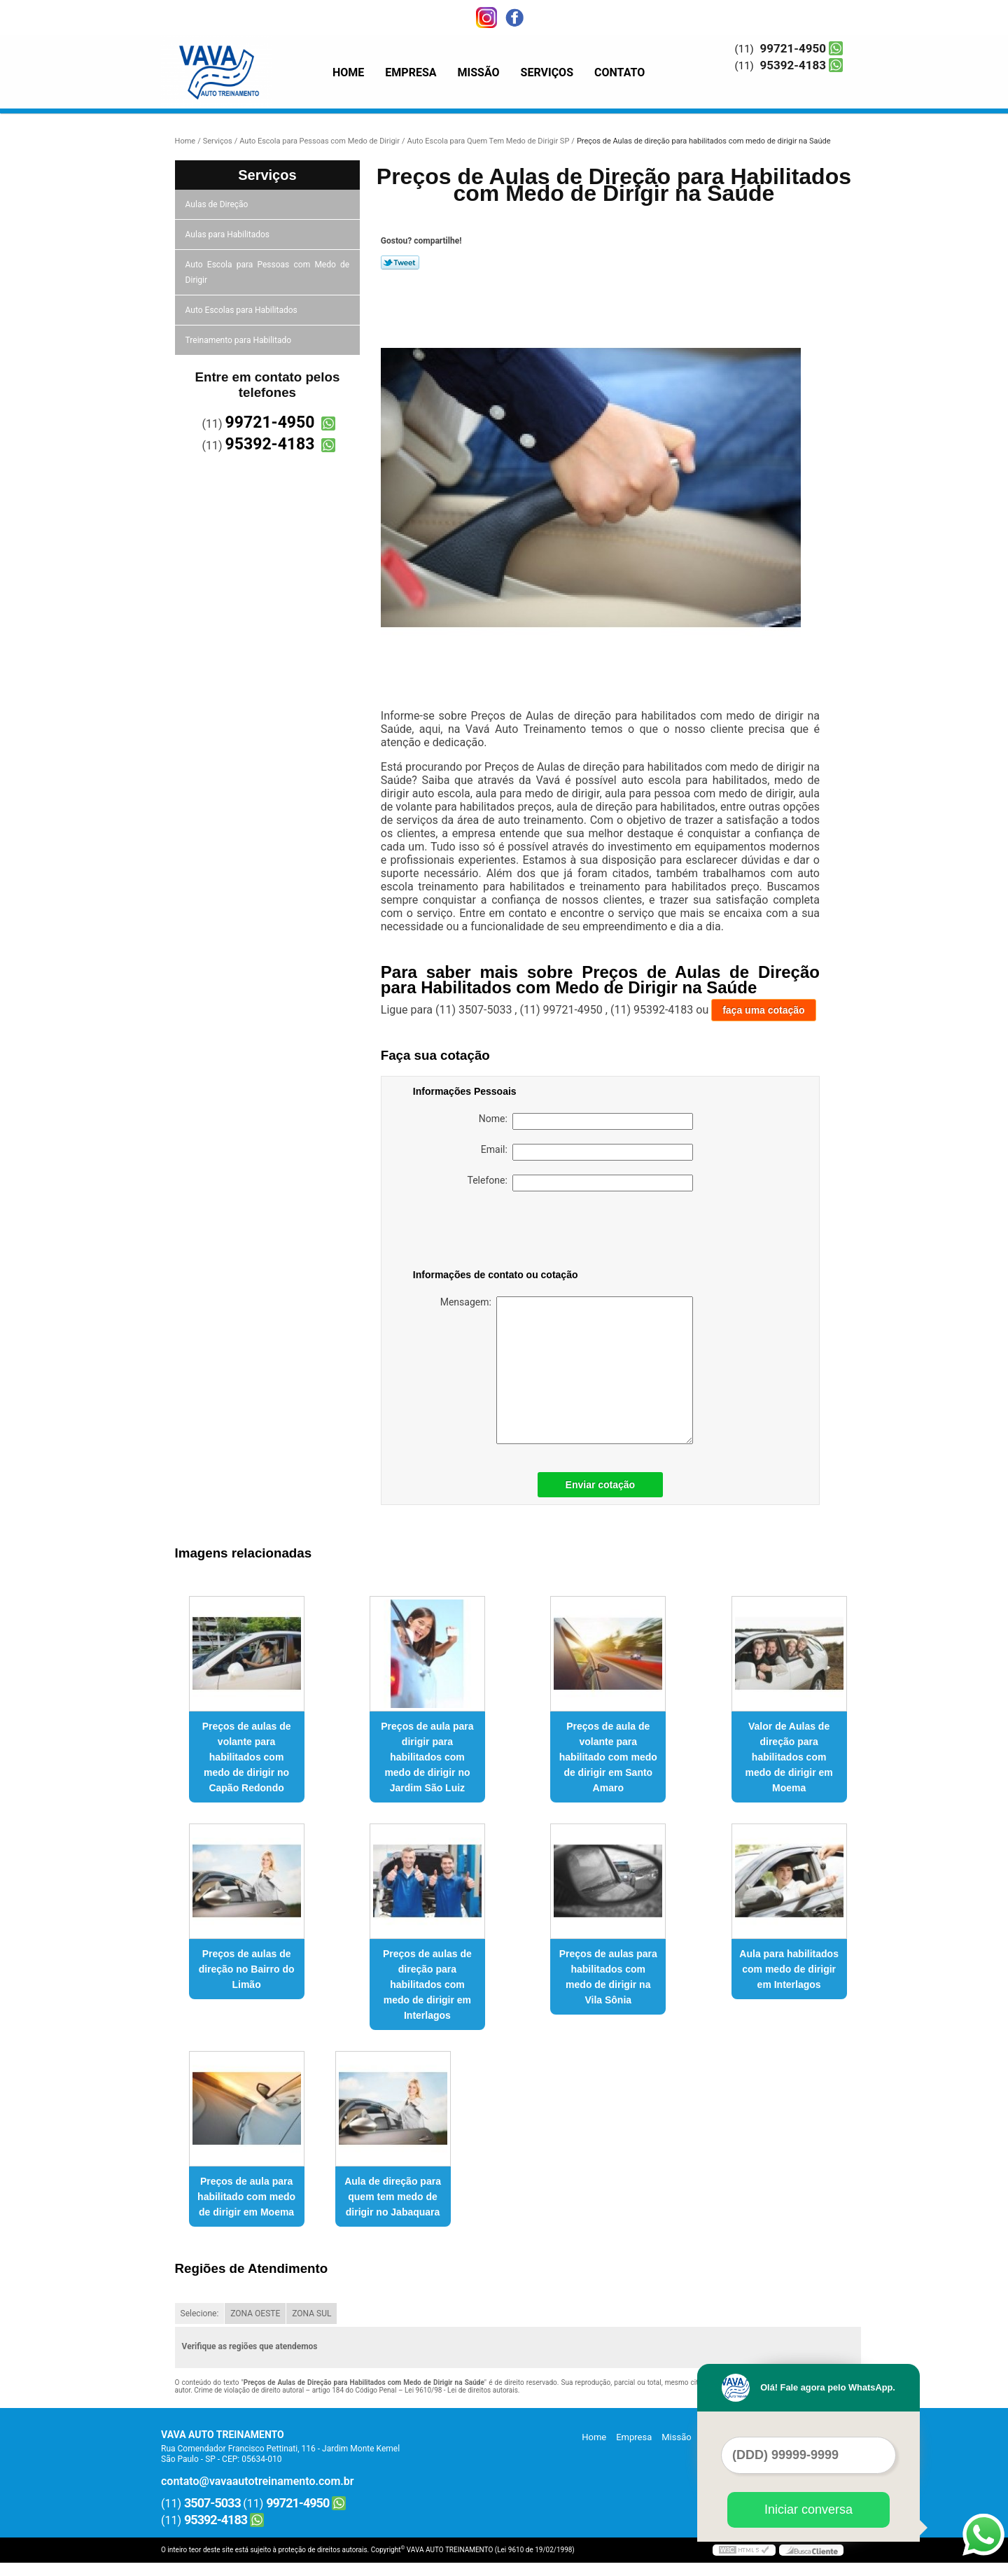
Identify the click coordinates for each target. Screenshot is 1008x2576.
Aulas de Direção (218, 204)
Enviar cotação (601, 1484)
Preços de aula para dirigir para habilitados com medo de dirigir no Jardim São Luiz (427, 1757)
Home (348, 72)
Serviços (547, 72)
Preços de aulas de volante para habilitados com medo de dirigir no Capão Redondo (246, 1757)
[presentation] (502, 1232)
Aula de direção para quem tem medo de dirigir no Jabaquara (392, 2197)
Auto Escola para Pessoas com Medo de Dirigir (268, 272)
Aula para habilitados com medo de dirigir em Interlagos (789, 1969)
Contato (619, 72)
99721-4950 (793, 48)
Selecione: (200, 2313)
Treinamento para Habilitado (239, 340)
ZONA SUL (311, 2313)
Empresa (410, 72)
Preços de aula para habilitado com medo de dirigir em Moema (246, 2197)
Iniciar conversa (808, 2509)
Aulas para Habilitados (229, 234)
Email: (587, 1152)
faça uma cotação (763, 1010)
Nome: (586, 1121)
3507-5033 (212, 2503)
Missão (479, 72)
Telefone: (580, 1183)
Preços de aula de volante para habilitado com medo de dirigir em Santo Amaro (608, 1757)
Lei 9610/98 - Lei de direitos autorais (461, 2390)
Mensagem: (566, 1370)
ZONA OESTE (255, 2313)
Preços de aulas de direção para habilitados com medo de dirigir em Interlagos (427, 1984)
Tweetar (400, 262)
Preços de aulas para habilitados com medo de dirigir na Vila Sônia (608, 1976)
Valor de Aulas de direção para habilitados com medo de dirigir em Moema (789, 1757)
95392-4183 (793, 65)
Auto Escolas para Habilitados (243, 310)
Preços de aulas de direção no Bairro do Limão (247, 1969)
